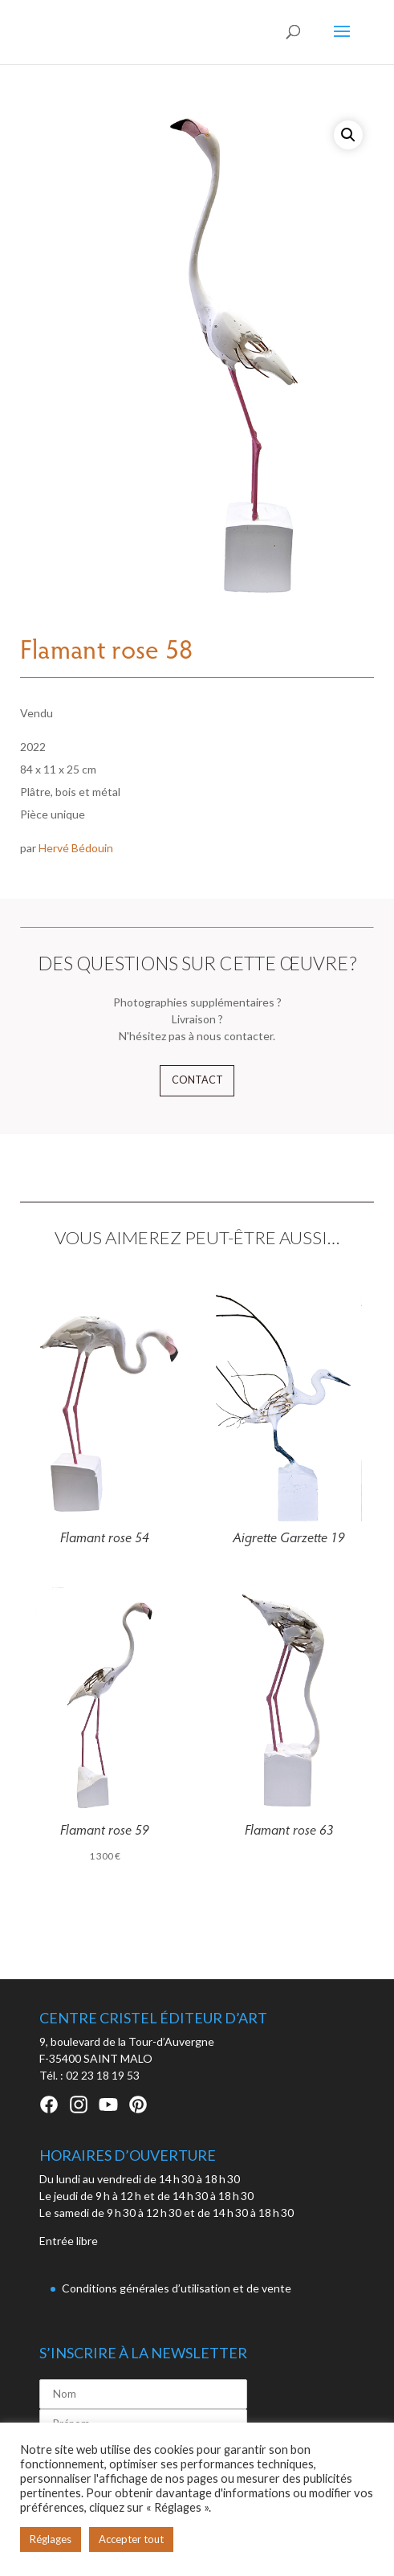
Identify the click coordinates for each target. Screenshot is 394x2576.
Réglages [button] (50, 2539)
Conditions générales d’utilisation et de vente (176, 2288)
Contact (197, 1080)
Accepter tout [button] (131, 2539)
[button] (348, 134)
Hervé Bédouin (76, 848)
